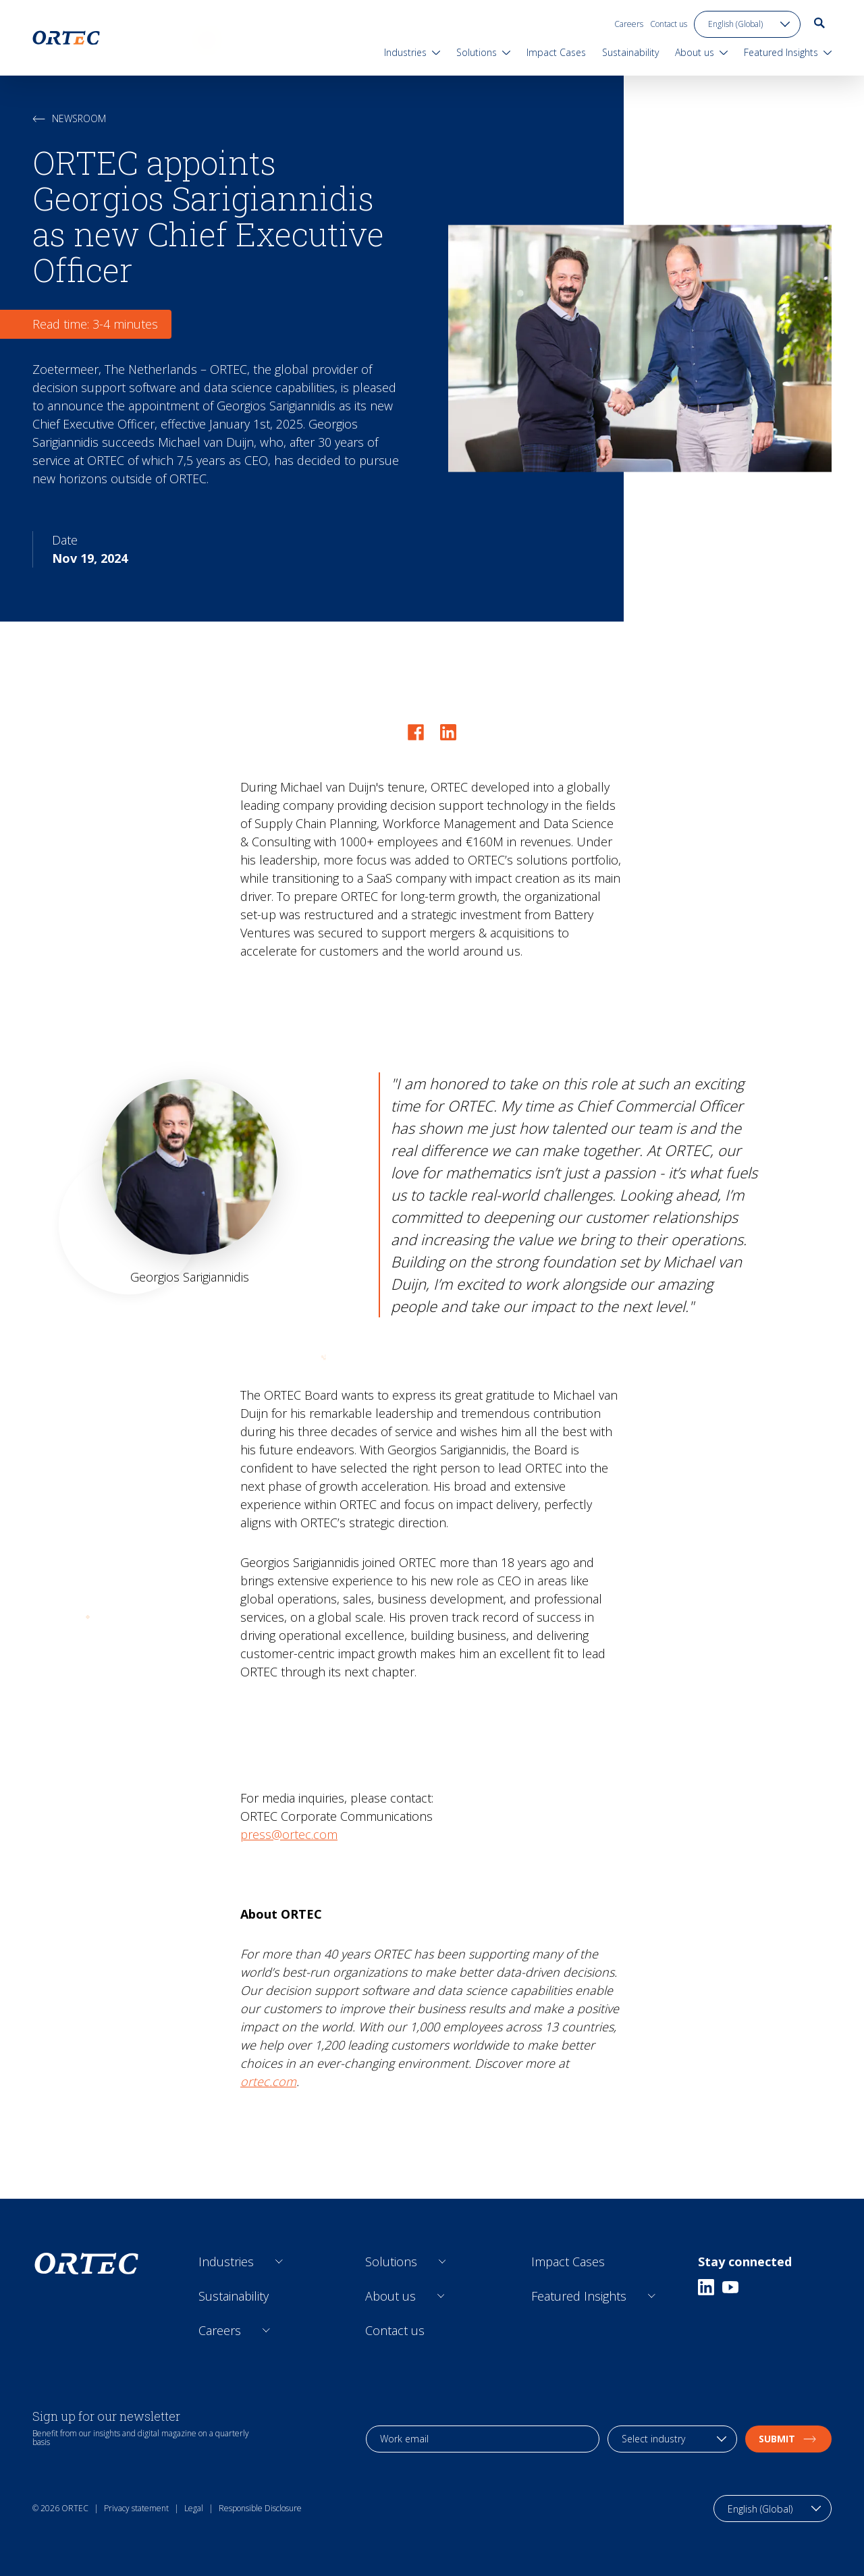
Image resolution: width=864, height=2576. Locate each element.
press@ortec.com (289, 1834)
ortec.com (268, 2081)
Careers (628, 24)
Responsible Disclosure (260, 2508)
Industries (226, 2261)
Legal (193, 2508)
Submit (788, 2438)
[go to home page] (66, 38)
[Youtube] (730, 2287)
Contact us (668, 24)
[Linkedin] (706, 2287)
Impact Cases (568, 2261)
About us (390, 2296)
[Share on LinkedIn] (448, 732)
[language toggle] (747, 24)
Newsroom (69, 118)
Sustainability (233, 2296)
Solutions (391, 2261)
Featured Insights (578, 2296)
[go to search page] (819, 23)
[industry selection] (672, 2439)
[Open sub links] (279, 2262)
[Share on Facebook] (416, 732)
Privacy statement (136, 2508)
